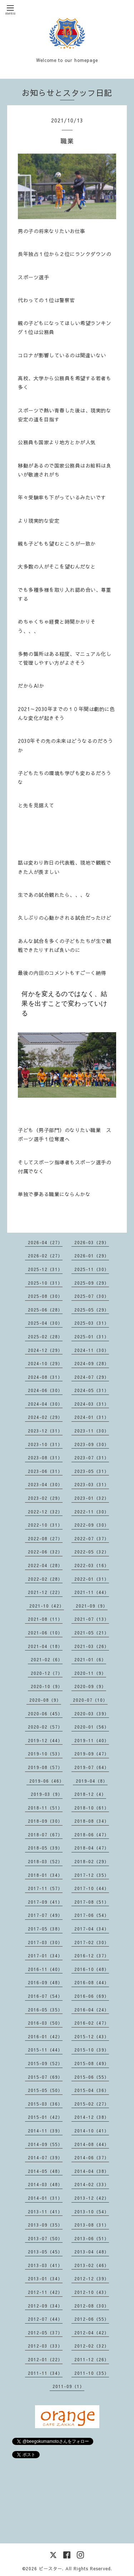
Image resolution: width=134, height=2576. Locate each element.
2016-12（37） (91, 1955)
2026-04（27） (45, 1242)
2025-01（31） (91, 1336)
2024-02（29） (45, 1417)
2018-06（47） (91, 1834)
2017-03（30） (45, 1942)
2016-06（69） (91, 1996)
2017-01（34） (45, 1955)
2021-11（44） (91, 1592)
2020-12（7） (47, 1673)
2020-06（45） (45, 1713)
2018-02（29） (91, 1861)
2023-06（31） (45, 1471)
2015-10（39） (91, 2050)
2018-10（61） (91, 1808)
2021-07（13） (91, 1619)
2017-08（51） (91, 1902)
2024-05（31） (91, 1390)
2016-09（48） (45, 1982)
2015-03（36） (45, 2104)
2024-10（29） (45, 1363)
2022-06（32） (45, 1552)
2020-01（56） (91, 1727)
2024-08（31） (45, 1377)
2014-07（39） (45, 2157)
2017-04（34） (91, 1929)
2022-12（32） (45, 1511)
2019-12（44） (45, 1740)
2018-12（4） (90, 1794)
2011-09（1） (68, 2386)
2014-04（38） (91, 2171)
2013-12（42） (91, 2198)
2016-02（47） (91, 2023)
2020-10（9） (47, 1686)
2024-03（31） (91, 1404)
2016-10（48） (91, 1969)
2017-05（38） (45, 1929)
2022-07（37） (91, 1538)
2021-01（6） (90, 1659)
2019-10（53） (45, 1753)
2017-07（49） (45, 1915)
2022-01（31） (91, 1579)
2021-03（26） (91, 1646)
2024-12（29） (45, 1350)
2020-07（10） (90, 1700)
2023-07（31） (91, 1457)
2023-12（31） (45, 1431)
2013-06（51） (91, 2238)
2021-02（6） (47, 1659)
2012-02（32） (91, 2346)
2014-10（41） (91, 2130)
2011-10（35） (91, 2373)
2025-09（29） (91, 1283)
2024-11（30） (91, 1350)
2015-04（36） (91, 2090)
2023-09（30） (91, 1444)
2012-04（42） (91, 2332)
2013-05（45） (45, 2251)
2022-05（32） (91, 1552)
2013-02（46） (91, 2265)
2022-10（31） (45, 1525)
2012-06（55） (91, 2319)
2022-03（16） (91, 1565)
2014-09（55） (45, 2144)
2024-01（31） (91, 1417)
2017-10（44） (91, 1888)
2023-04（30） (45, 1484)
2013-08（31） (91, 2225)
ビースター (50, 2568)
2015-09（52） (45, 2063)
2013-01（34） (45, 2278)
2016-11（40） (45, 1969)
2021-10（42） (46, 1606)
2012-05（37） (45, 2332)
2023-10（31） (45, 1444)
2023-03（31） (91, 1484)
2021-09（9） (92, 1606)
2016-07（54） (45, 1996)
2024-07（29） (91, 1377)
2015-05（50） (45, 2090)
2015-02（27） (91, 2104)
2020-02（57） (45, 1727)
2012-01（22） (45, 2359)
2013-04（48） (91, 2251)
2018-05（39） (45, 1848)
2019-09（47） (91, 1753)
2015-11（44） (45, 2050)
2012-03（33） (45, 2346)
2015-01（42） (45, 2117)
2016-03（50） (45, 2023)
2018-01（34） (45, 1875)
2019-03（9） (47, 1794)
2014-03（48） (45, 2184)
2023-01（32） (91, 1498)
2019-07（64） (91, 1767)
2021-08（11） (45, 1619)
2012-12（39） (91, 2278)
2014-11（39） (45, 2130)
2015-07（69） (45, 2077)
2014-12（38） (91, 2117)
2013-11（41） (45, 2211)
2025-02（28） (45, 1336)
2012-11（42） (45, 2292)
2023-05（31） (91, 1471)
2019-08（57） (45, 1767)
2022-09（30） (91, 1525)
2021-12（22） (45, 1592)
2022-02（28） (45, 1579)
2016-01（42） (45, 2036)
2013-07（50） (45, 2238)
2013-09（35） (45, 2225)
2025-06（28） (45, 1310)
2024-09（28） (91, 1363)
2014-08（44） (91, 2144)
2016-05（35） (45, 2009)
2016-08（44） (91, 1982)
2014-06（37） (91, 2157)
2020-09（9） (90, 1686)
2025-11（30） (91, 1269)
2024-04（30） (45, 1404)
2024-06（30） (45, 1390)
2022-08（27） (45, 1538)
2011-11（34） (45, 2373)
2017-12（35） (91, 1875)
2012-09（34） (45, 2306)
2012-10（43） (91, 2292)
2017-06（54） (91, 1915)
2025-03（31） (91, 1323)
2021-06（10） (45, 1632)
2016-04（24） (91, 2009)
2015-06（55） (91, 2077)
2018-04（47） (91, 1848)
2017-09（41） (45, 1902)
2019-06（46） (46, 1781)
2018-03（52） (45, 1861)
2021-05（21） (91, 1632)
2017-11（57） (45, 1888)
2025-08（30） (45, 1296)
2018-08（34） (91, 1821)
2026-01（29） (91, 1255)
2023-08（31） (45, 1457)
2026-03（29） (91, 1242)
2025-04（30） (45, 1323)
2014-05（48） (45, 2171)
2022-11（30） (91, 1511)
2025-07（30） (91, 1296)
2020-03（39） (91, 1713)
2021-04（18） (45, 1646)
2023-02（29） (45, 1498)
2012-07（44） (45, 2319)
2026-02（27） (45, 1255)
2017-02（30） (91, 1942)
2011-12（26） (91, 2359)
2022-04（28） (45, 1565)
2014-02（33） (91, 2184)
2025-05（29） (91, 1310)
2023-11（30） (91, 1431)
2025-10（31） (45, 1283)
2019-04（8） (92, 1781)
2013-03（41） (45, 2265)
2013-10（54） (91, 2211)
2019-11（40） (91, 1740)
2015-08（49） (91, 2063)
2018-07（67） (45, 1834)
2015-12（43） (91, 2036)
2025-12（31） (45, 1269)
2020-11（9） (90, 1673)
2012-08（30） (91, 2306)
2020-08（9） (45, 1700)
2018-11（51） (45, 1808)
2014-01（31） (45, 2198)
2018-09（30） (45, 1821)
